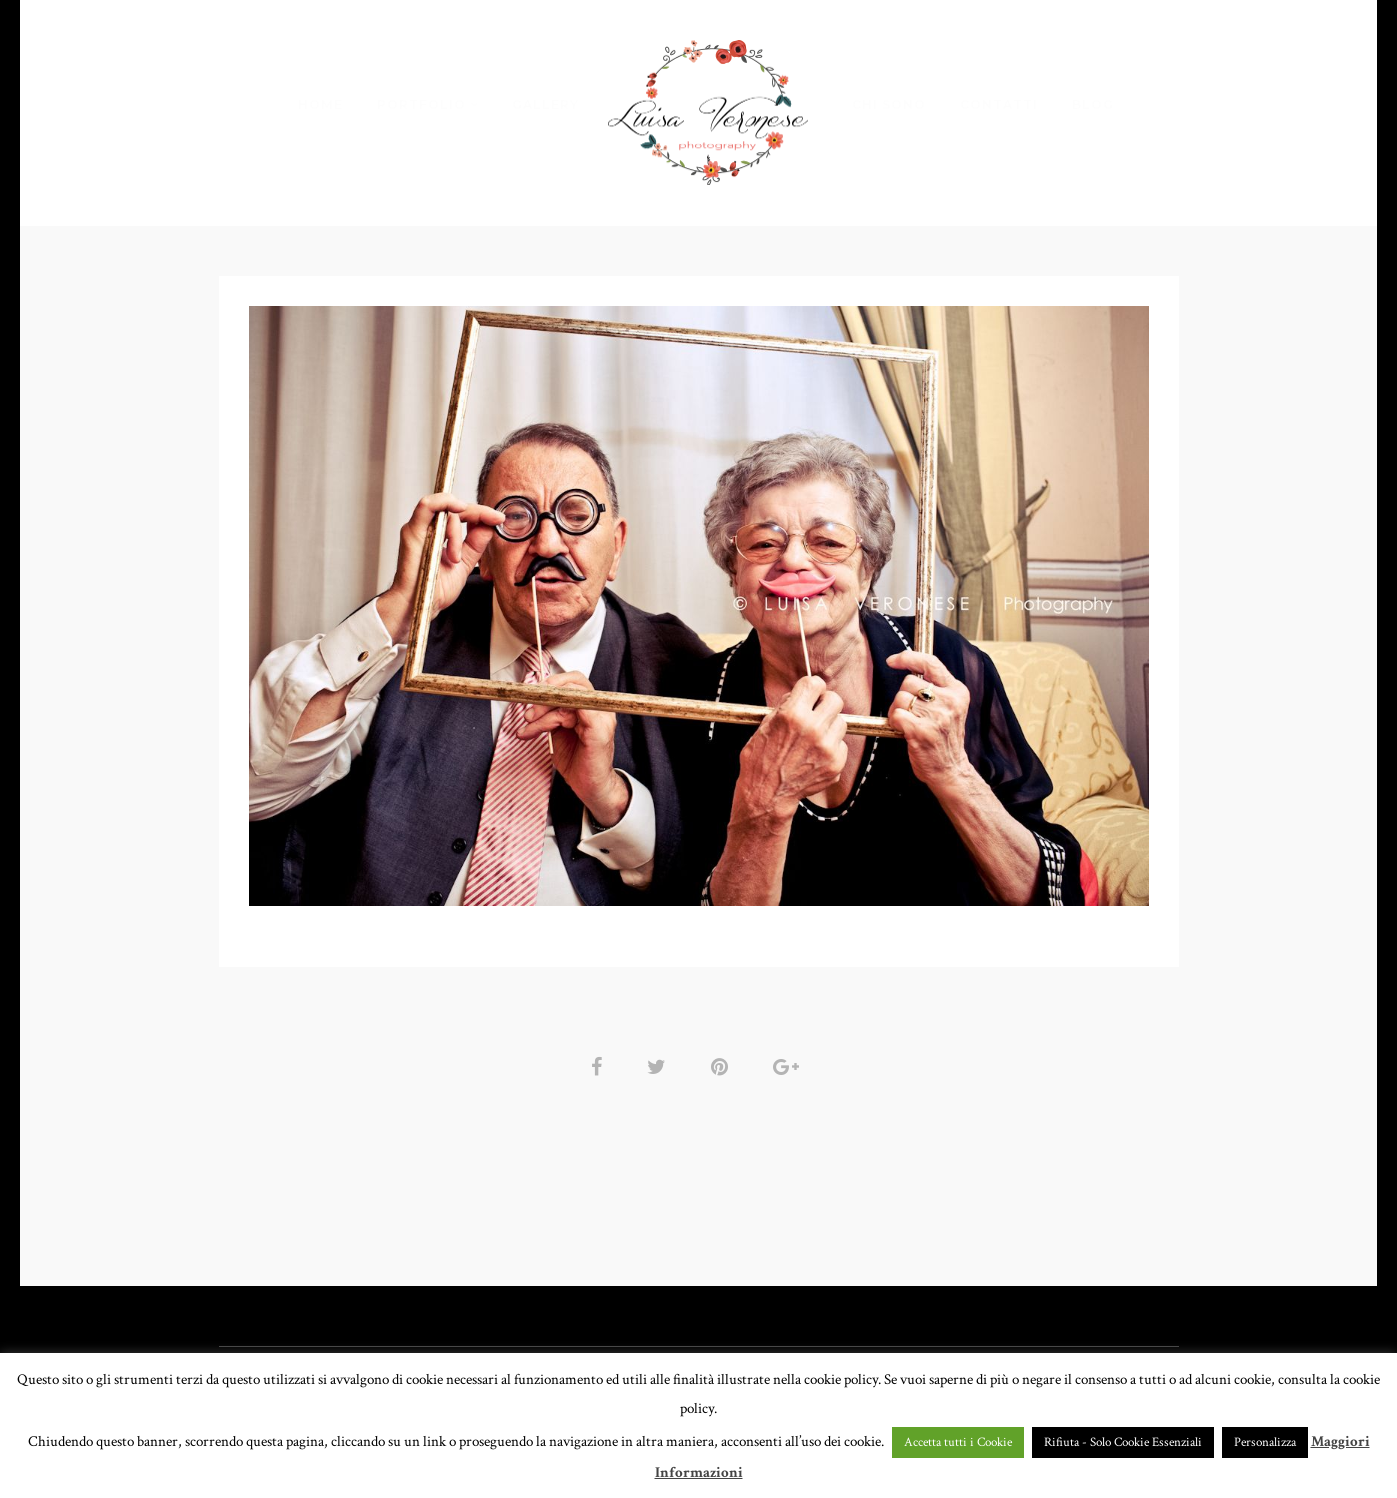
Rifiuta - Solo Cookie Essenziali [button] (1123, 1442)
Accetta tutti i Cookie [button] (958, 1442)
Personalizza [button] (1265, 1442)
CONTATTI (999, 104)
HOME (320, 104)
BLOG (1093, 104)
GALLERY (545, 104)
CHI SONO (889, 104)
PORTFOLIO (421, 104)
